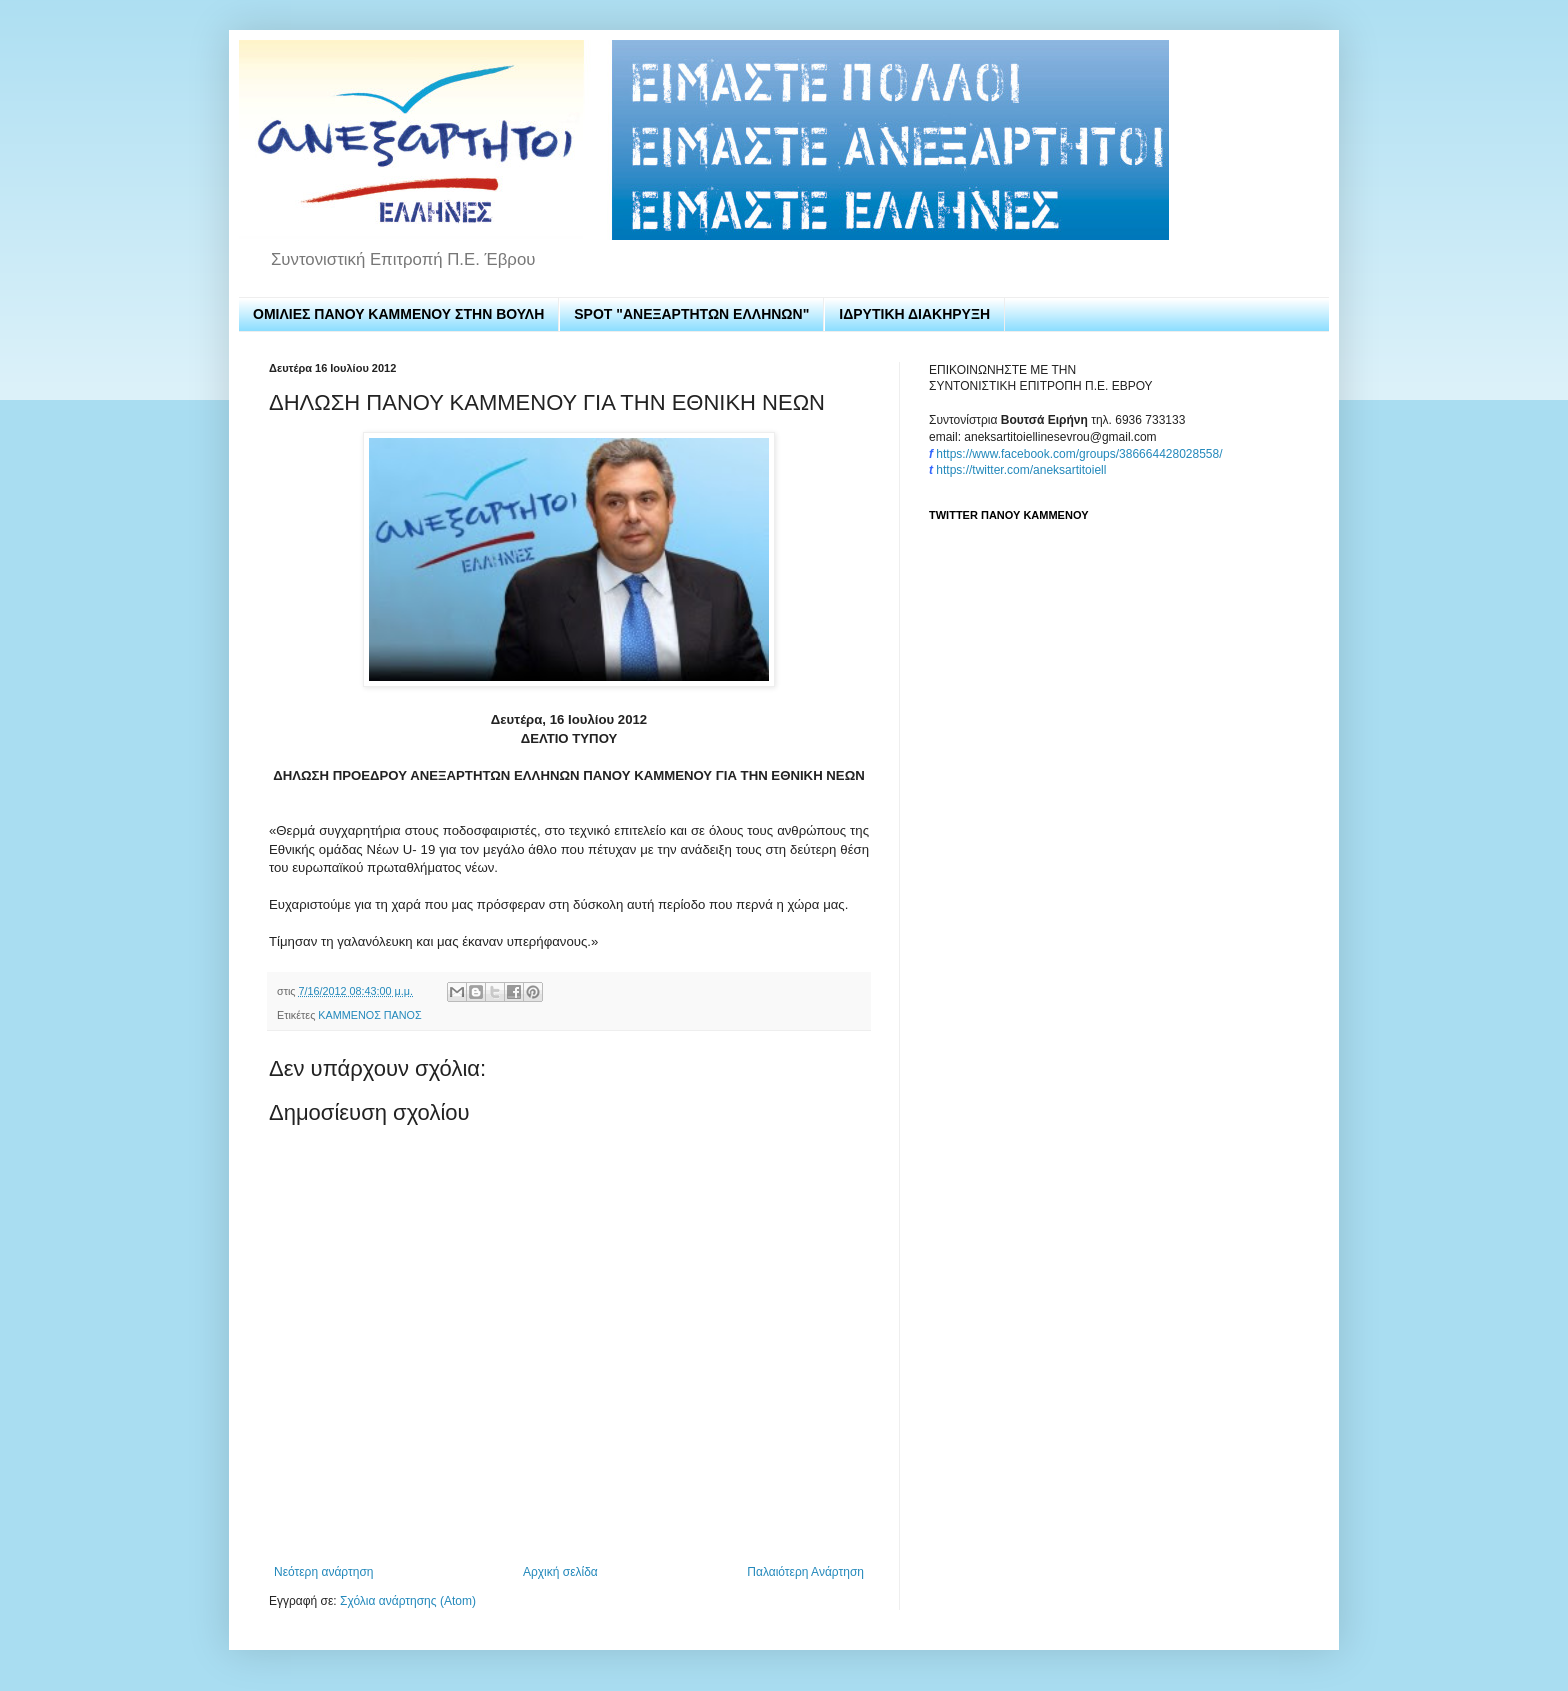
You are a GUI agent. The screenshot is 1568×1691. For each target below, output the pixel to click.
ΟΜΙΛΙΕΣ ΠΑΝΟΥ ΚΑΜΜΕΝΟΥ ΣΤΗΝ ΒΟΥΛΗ (398, 314)
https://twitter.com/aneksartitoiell (1021, 470)
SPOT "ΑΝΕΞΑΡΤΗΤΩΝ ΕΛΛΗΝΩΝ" (691, 314)
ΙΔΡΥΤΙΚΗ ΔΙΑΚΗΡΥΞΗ (914, 314)
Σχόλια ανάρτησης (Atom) (408, 1601)
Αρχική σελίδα (560, 1572)
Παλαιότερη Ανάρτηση (805, 1572)
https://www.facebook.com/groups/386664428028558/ (1079, 454)
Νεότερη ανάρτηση (323, 1572)
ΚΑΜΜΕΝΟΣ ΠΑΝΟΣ (369, 1015)
